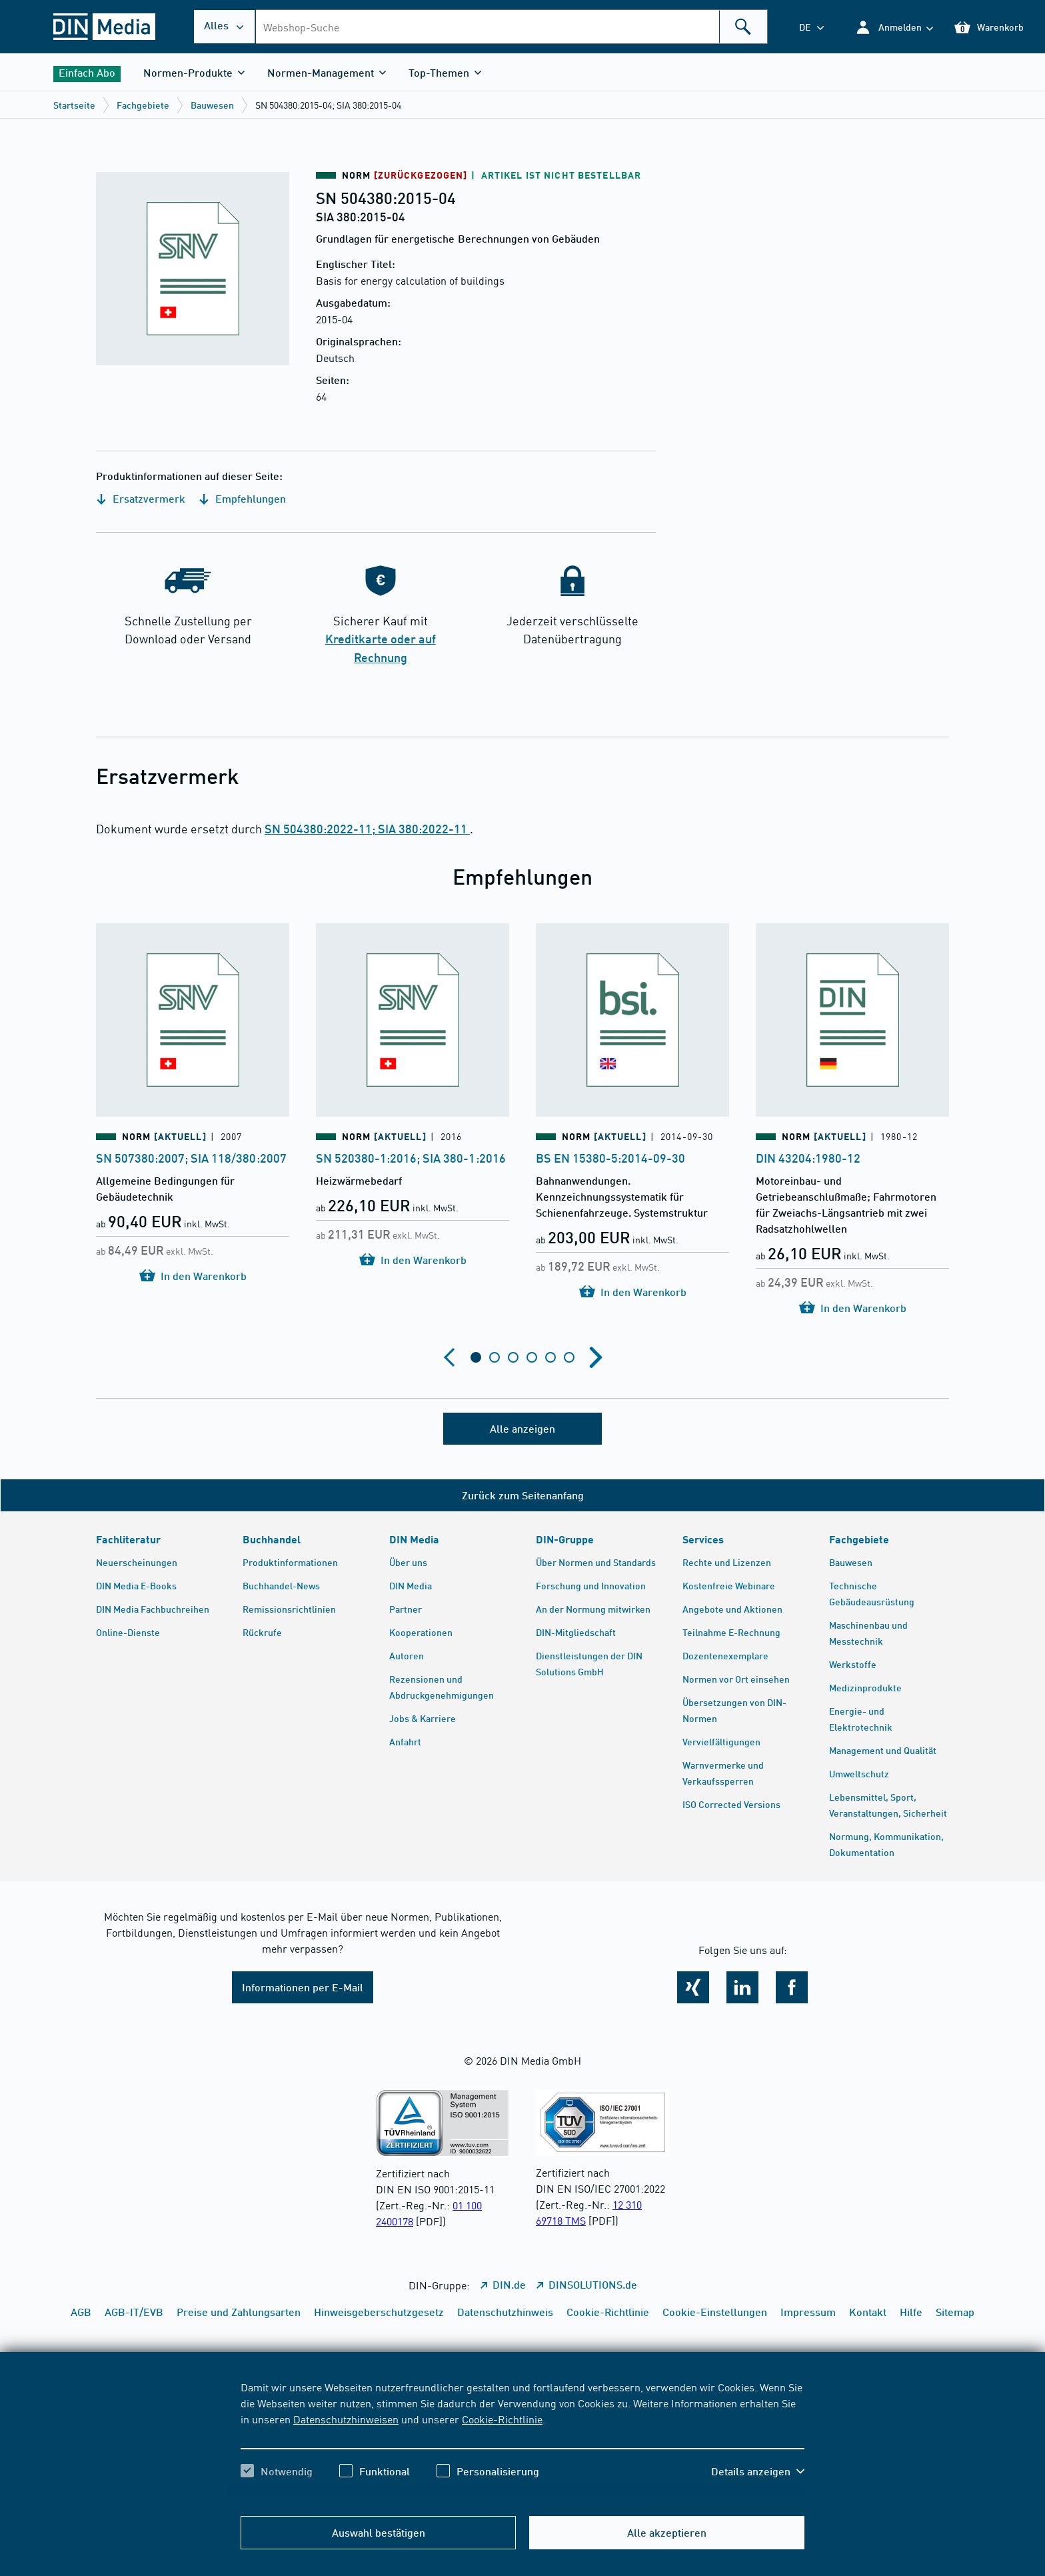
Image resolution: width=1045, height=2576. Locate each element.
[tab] (476, 1357)
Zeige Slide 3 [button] (513, 1357)
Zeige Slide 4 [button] (531, 1357)
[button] (894, 27)
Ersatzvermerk (140, 498)
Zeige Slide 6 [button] (569, 1357)
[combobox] (511, 26)
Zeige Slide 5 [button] (550, 1357)
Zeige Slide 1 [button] (476, 1357)
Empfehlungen (242, 498)
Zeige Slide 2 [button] (494, 1357)
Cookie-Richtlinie (502, 2418)
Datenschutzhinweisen (346, 2418)
